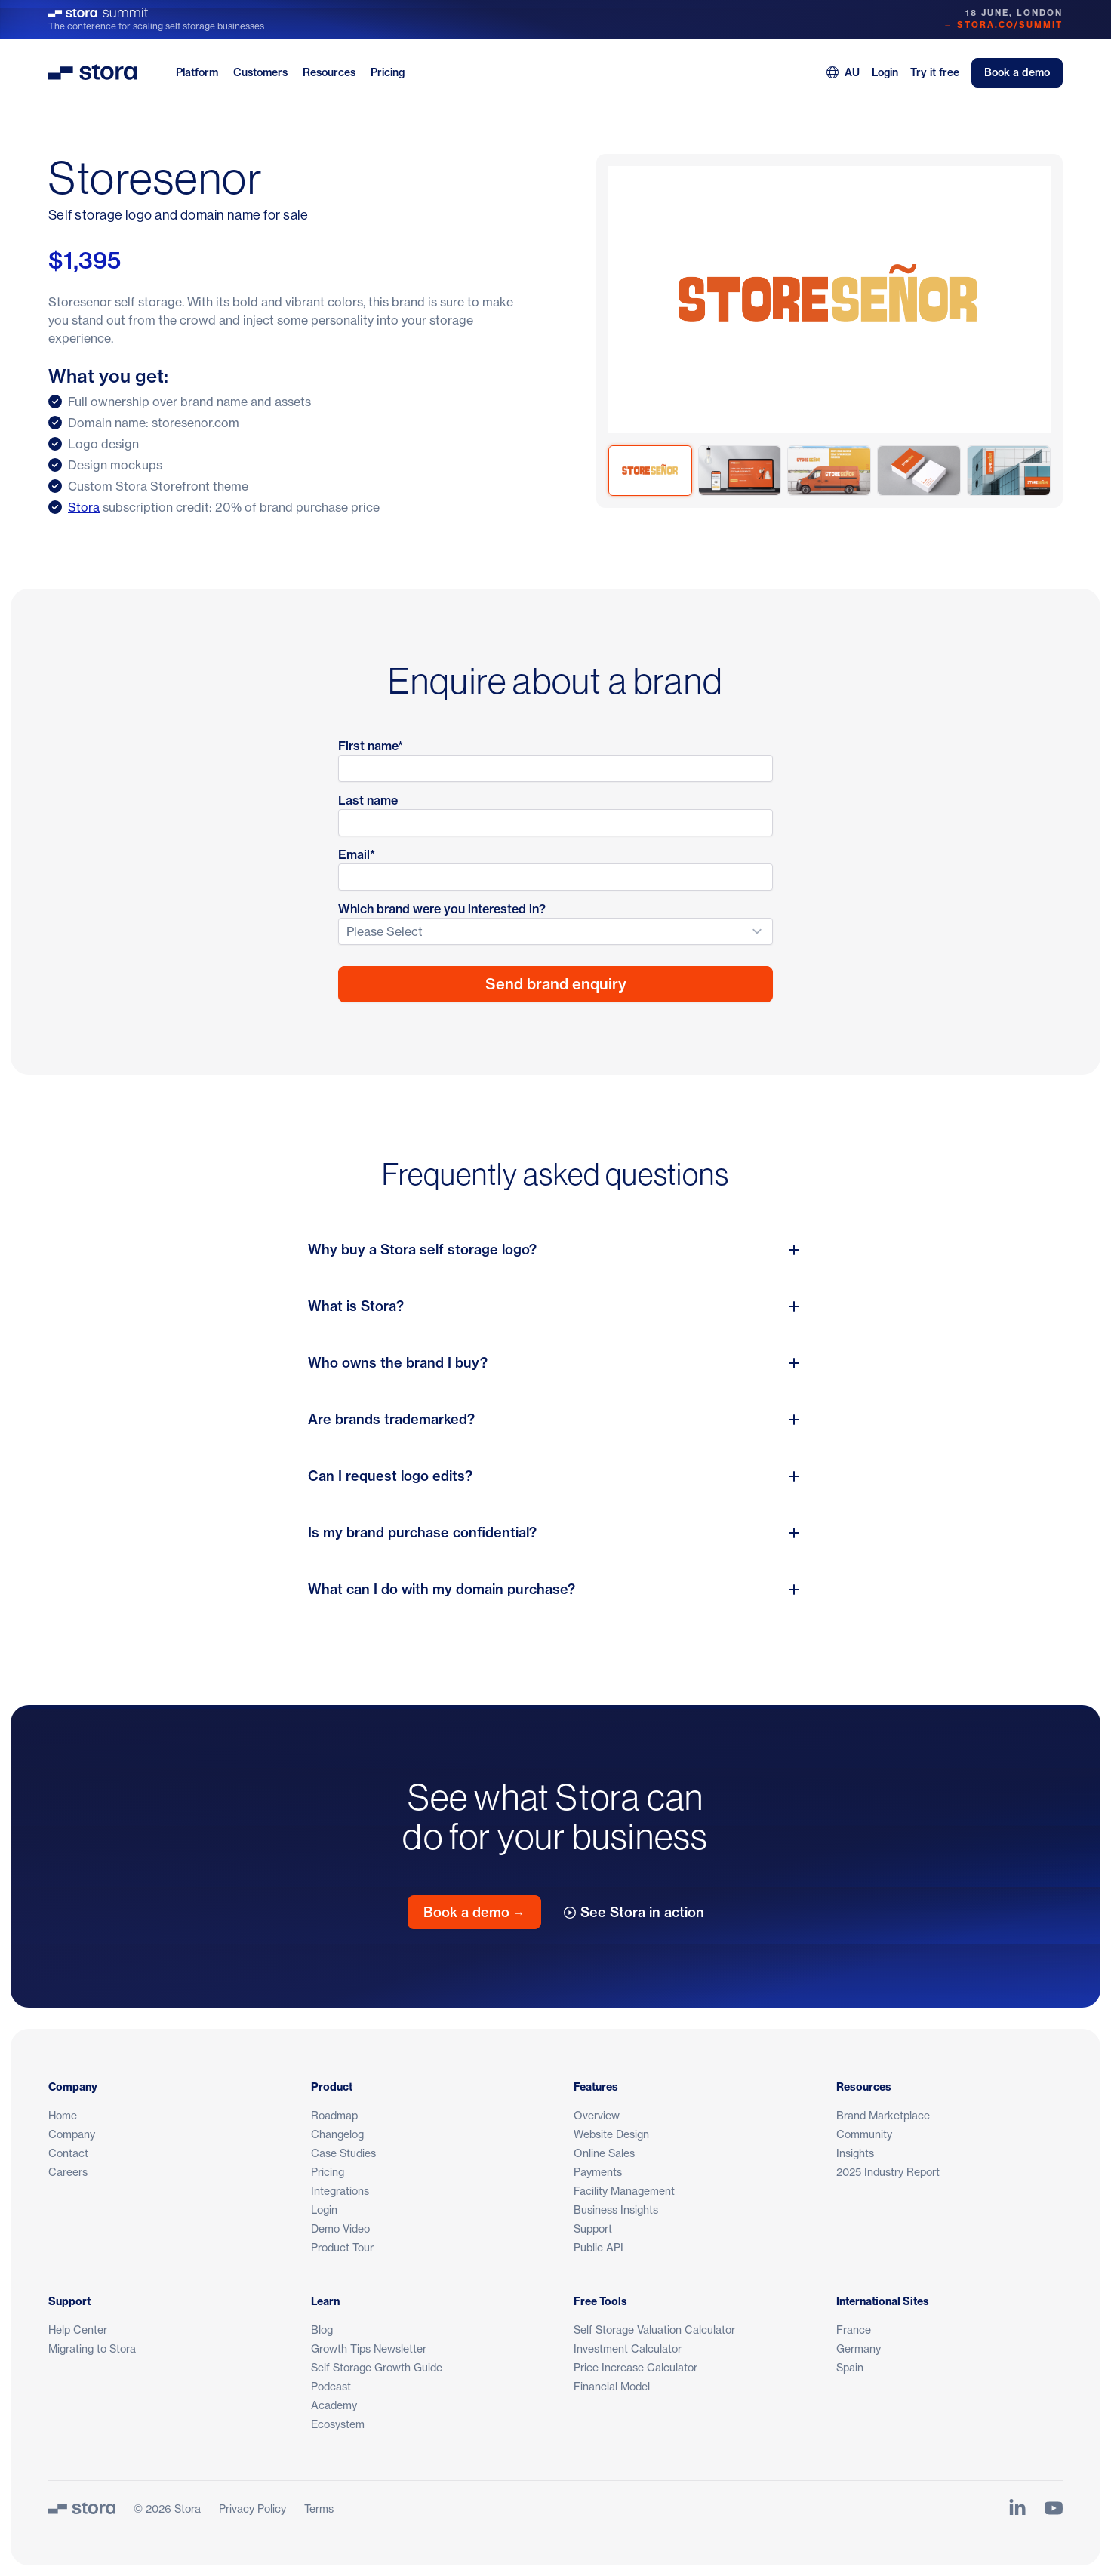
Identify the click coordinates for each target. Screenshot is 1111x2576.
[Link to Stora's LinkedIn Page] (1017, 2508)
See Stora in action (634, 1912)
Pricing (388, 72)
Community (864, 2134)
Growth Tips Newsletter (368, 2348)
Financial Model (612, 2386)
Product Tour (342, 2247)
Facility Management (624, 2190)
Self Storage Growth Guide (376, 2367)
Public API (598, 2247)
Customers (260, 72)
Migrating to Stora (92, 2348)
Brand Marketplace (883, 2115)
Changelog (337, 2134)
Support (593, 2228)
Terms (319, 2508)
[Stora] (81, 2508)
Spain (849, 2367)
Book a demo (1017, 72)
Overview (597, 2115)
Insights (855, 2153)
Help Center (77, 2329)
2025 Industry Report (888, 2171)
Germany (858, 2348)
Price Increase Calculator (635, 2367)
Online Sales (604, 2153)
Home (62, 2115)
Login (885, 72)
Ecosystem (338, 2424)
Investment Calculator (628, 2348)
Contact (68, 2153)
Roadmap (334, 2115)
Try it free (934, 72)
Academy (334, 2405)
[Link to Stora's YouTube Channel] (1054, 2508)
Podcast (331, 2386)
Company (71, 2134)
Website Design (611, 2134)
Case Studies (343, 2153)
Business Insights (616, 2209)
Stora (84, 507)
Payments (598, 2171)
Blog (322, 2329)
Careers (68, 2171)
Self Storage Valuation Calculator (654, 2329)
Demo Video (340, 2228)
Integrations (340, 2190)
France (853, 2329)
